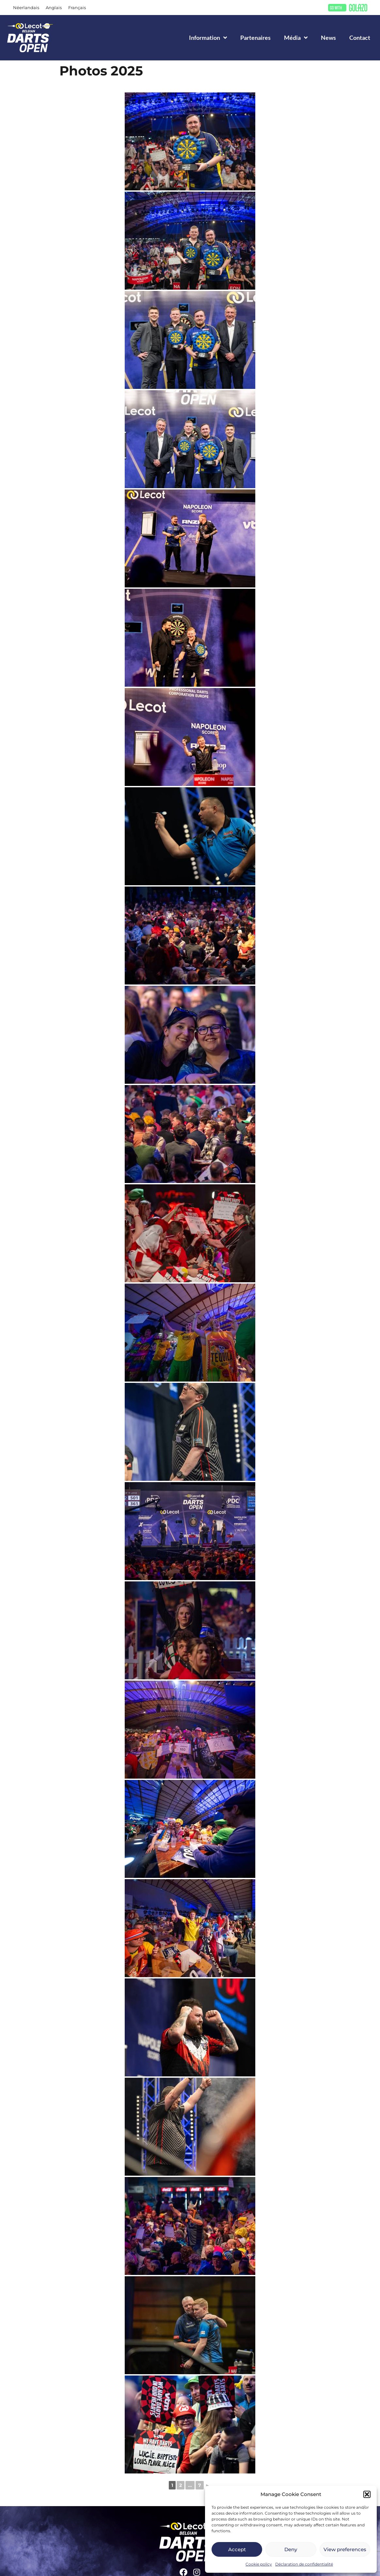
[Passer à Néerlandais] (26, 8)
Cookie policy (258, 2564)
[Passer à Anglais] (53, 8)
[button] (367, 2494)
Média (296, 37)
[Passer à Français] (77, 8)
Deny (290, 2549)
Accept (237, 2549)
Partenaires (255, 37)
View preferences (345, 2549)
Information (208, 37)
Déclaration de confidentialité (304, 2564)
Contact (359, 37)
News (328, 37)
